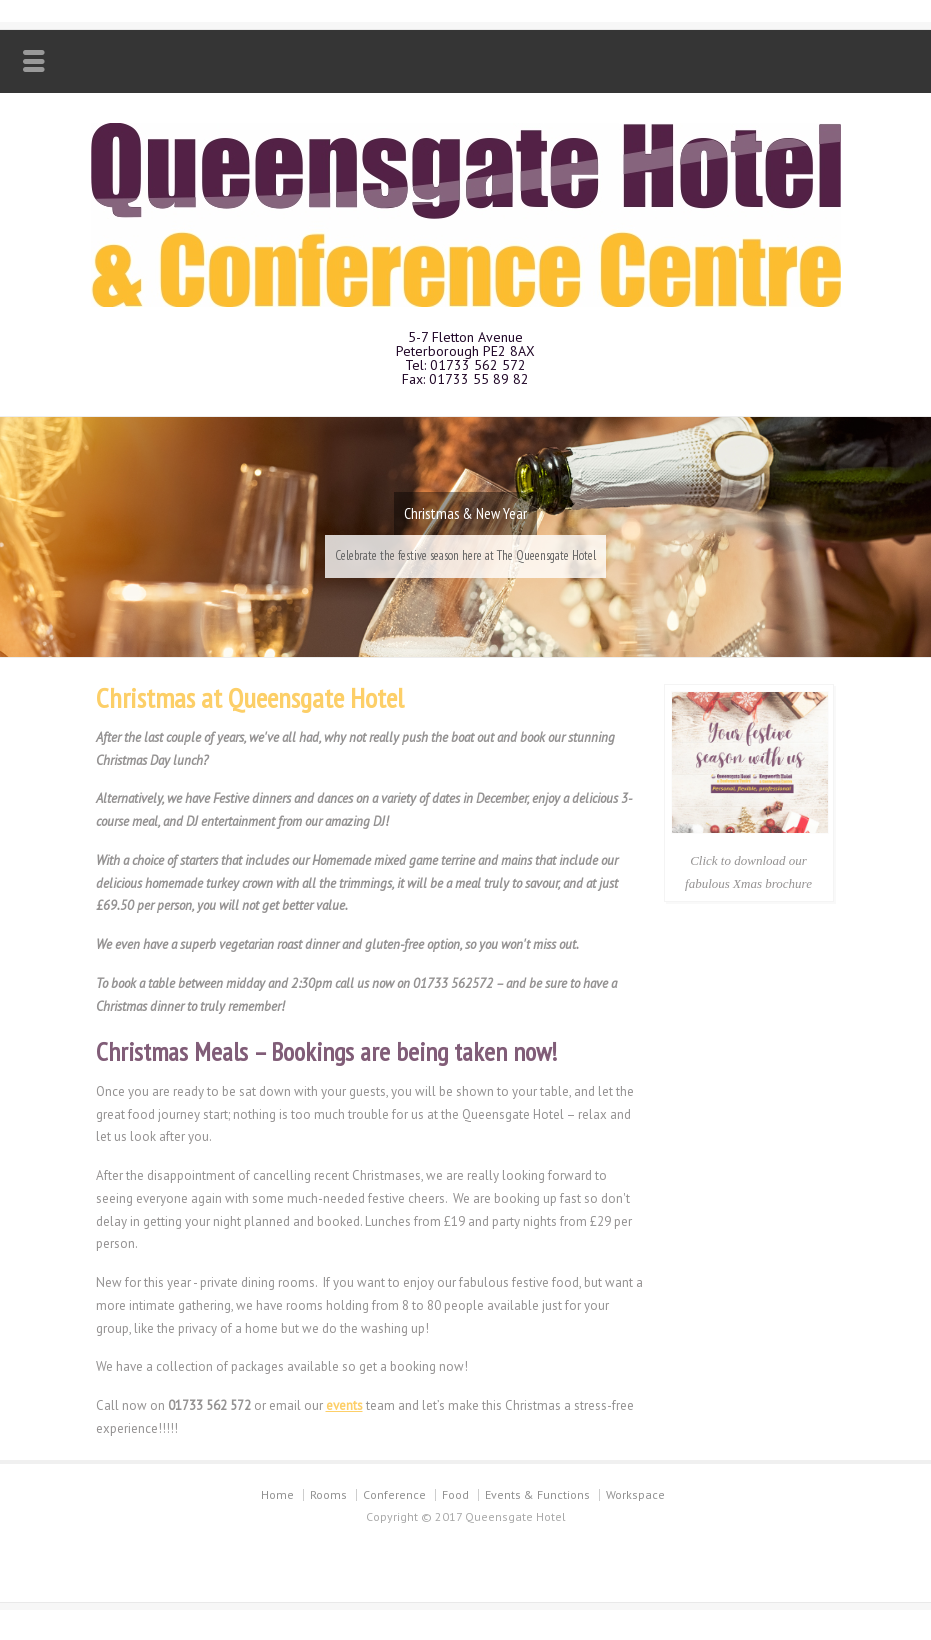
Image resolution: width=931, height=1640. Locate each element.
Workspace (635, 1503)
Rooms (328, 1503)
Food (455, 1503)
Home (277, 1503)
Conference (394, 1503)
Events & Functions (537, 1503)
